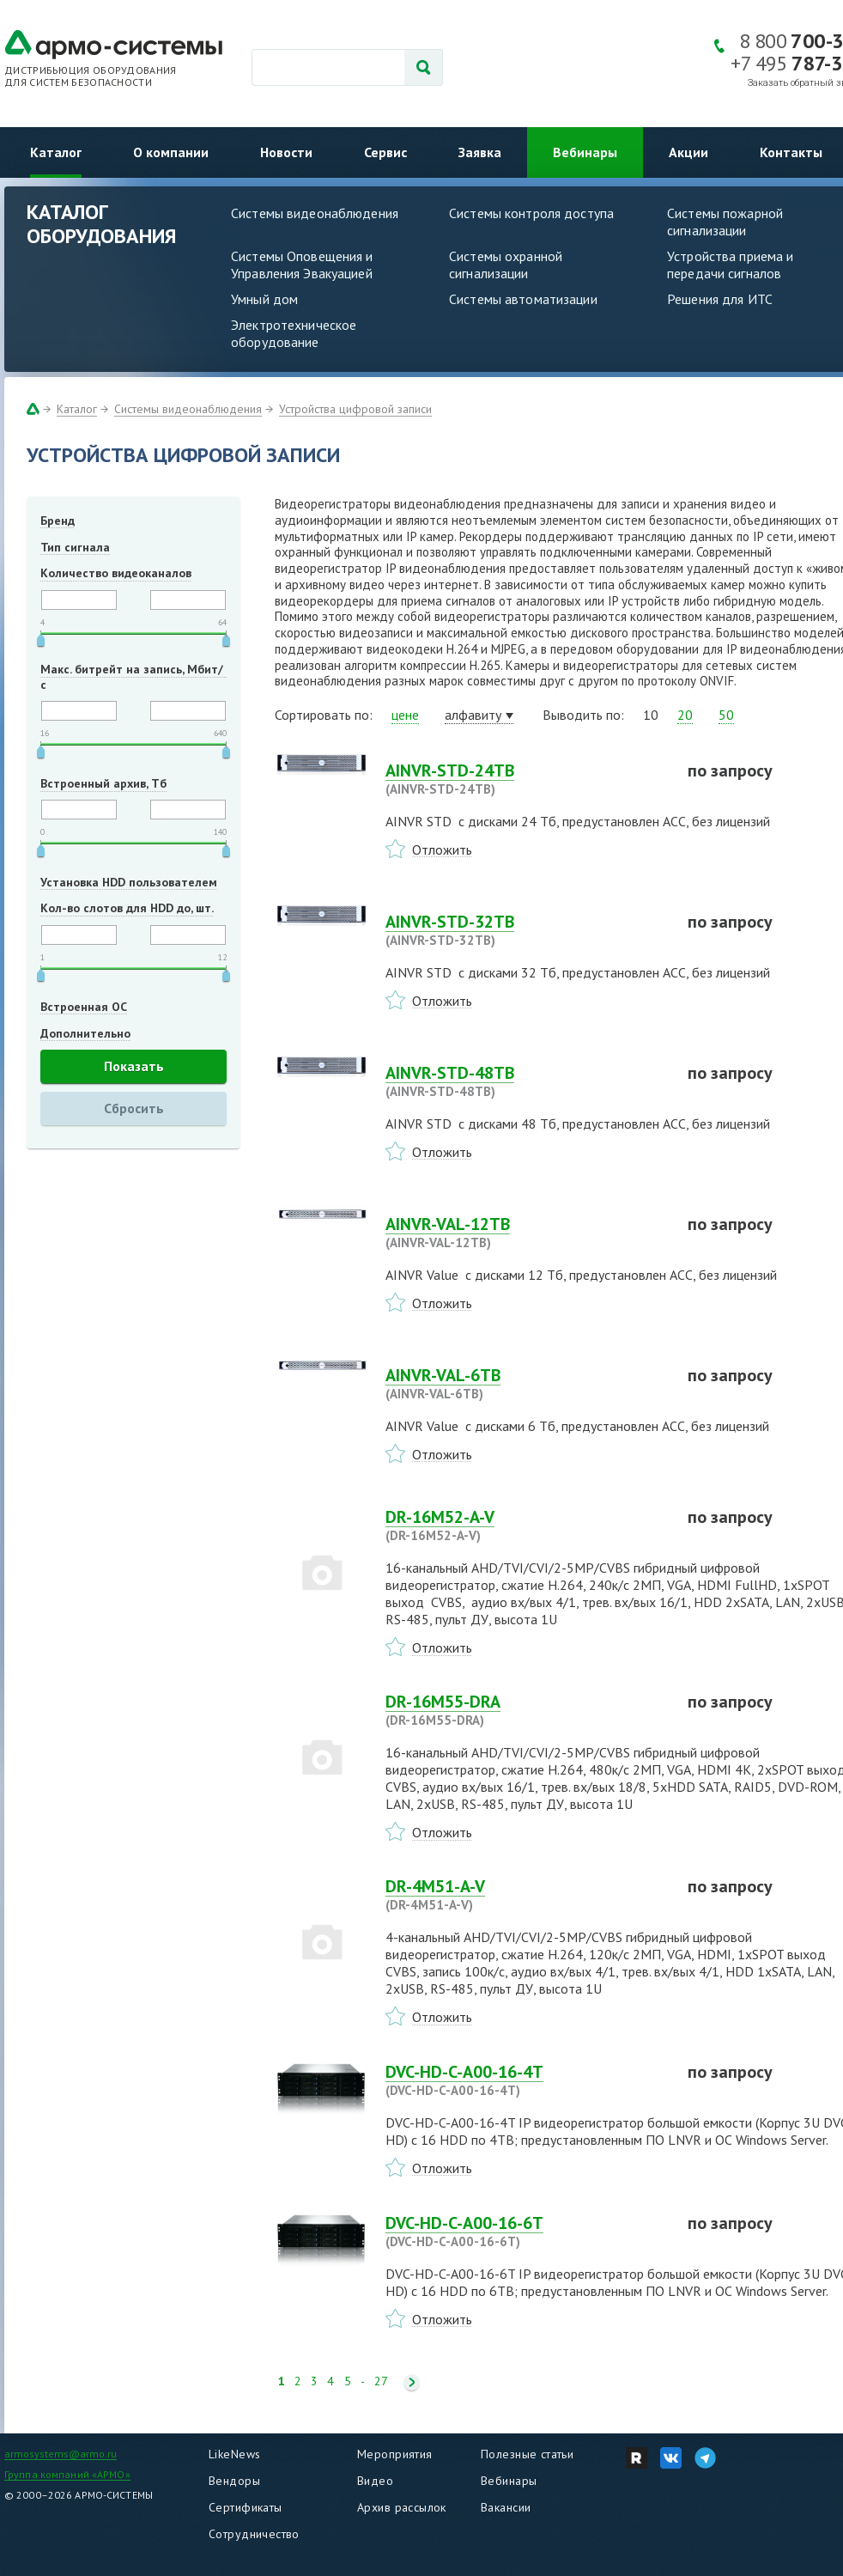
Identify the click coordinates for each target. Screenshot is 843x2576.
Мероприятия (395, 2454)
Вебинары (585, 152)
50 (726, 714)
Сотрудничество (254, 2534)
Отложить (442, 849)
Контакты (791, 152)
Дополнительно (85, 1033)
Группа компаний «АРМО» (67, 2474)
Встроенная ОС (83, 1006)
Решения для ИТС (720, 299)
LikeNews (234, 2454)
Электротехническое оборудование (293, 333)
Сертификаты (245, 2507)
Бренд (57, 520)
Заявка (479, 152)
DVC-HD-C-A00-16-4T (526, 2080)
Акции (688, 152)
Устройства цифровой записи (355, 409)
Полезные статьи (527, 2454)
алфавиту (473, 714)
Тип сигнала (75, 547)
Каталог (56, 152)
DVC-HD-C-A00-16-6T (526, 2231)
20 (685, 714)
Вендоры (234, 2480)
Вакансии (506, 2507)
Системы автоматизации (523, 299)
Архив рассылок (401, 2507)
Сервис (385, 152)
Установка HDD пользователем (128, 882)
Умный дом (264, 299)
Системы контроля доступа (531, 213)
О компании (171, 152)
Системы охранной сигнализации (505, 264)
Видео (375, 2480)
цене (405, 714)
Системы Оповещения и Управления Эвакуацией (302, 264)
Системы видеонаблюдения (314, 213)
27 (381, 2381)
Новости (286, 152)
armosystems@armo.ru (60, 2453)
